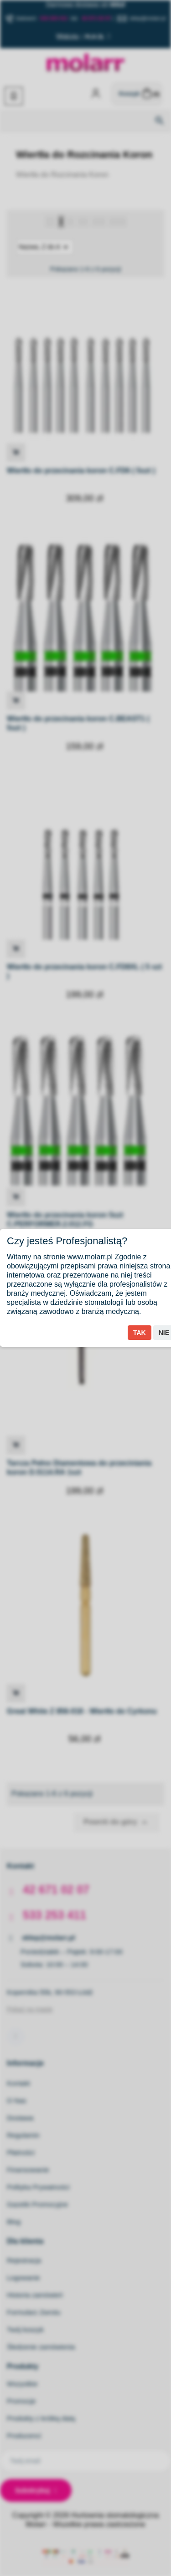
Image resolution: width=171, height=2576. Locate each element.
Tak (139, 1332)
